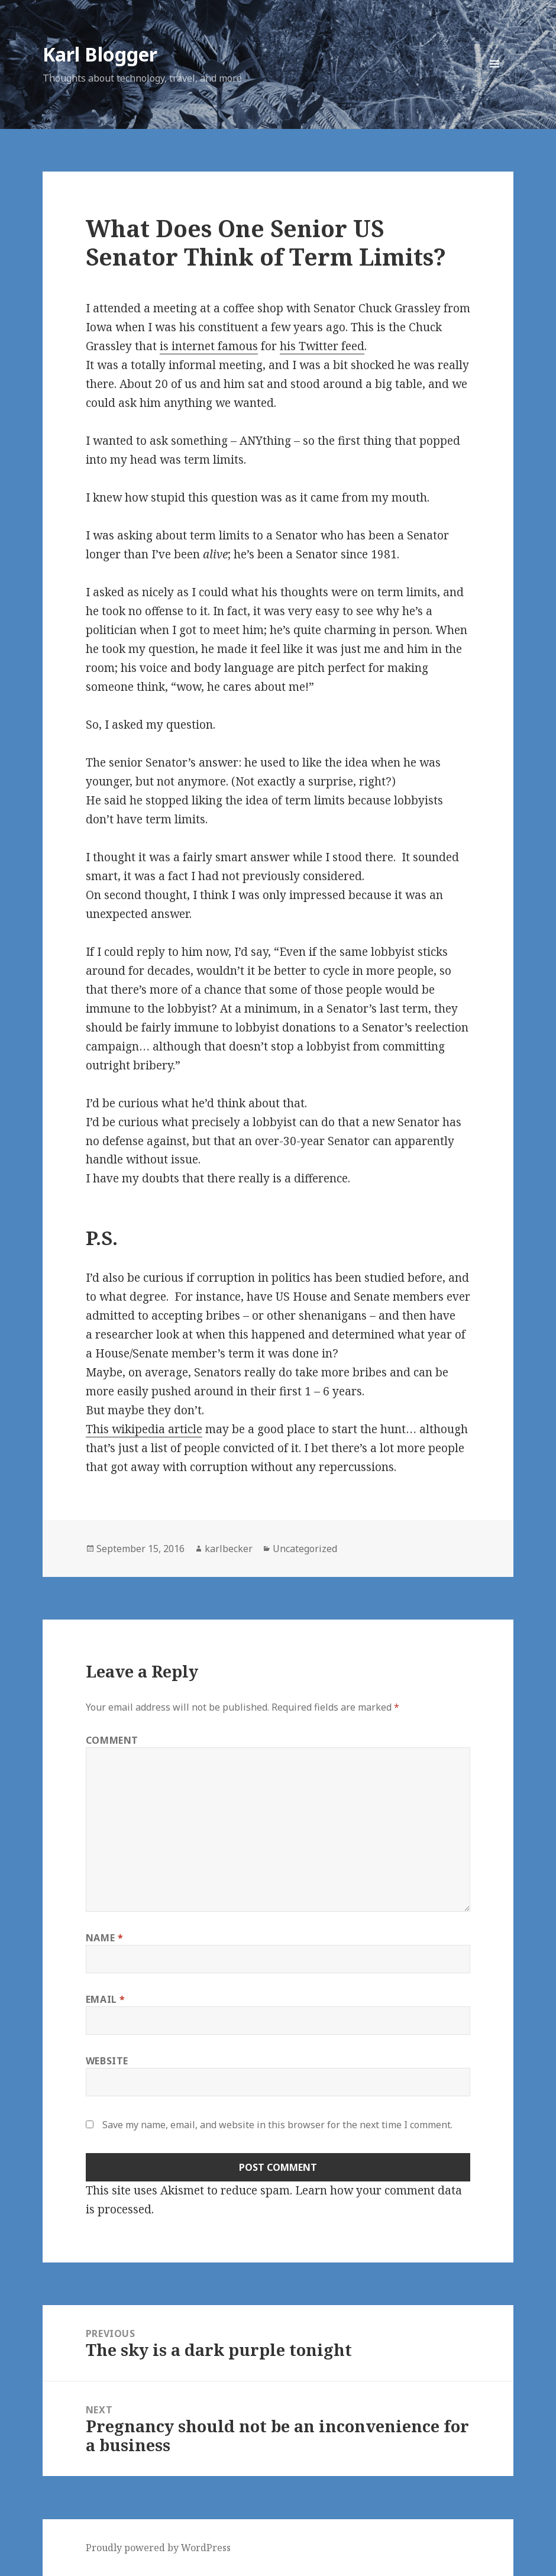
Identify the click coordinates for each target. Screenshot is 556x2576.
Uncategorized (305, 1548)
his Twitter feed (322, 346)
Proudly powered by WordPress (158, 2547)
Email (105, 1999)
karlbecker (229, 1548)
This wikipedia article (144, 1429)
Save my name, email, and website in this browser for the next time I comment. (277, 2124)
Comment (112, 1740)
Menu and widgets (494, 82)
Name (105, 1937)
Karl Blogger (100, 54)
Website (107, 2060)
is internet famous (209, 346)
